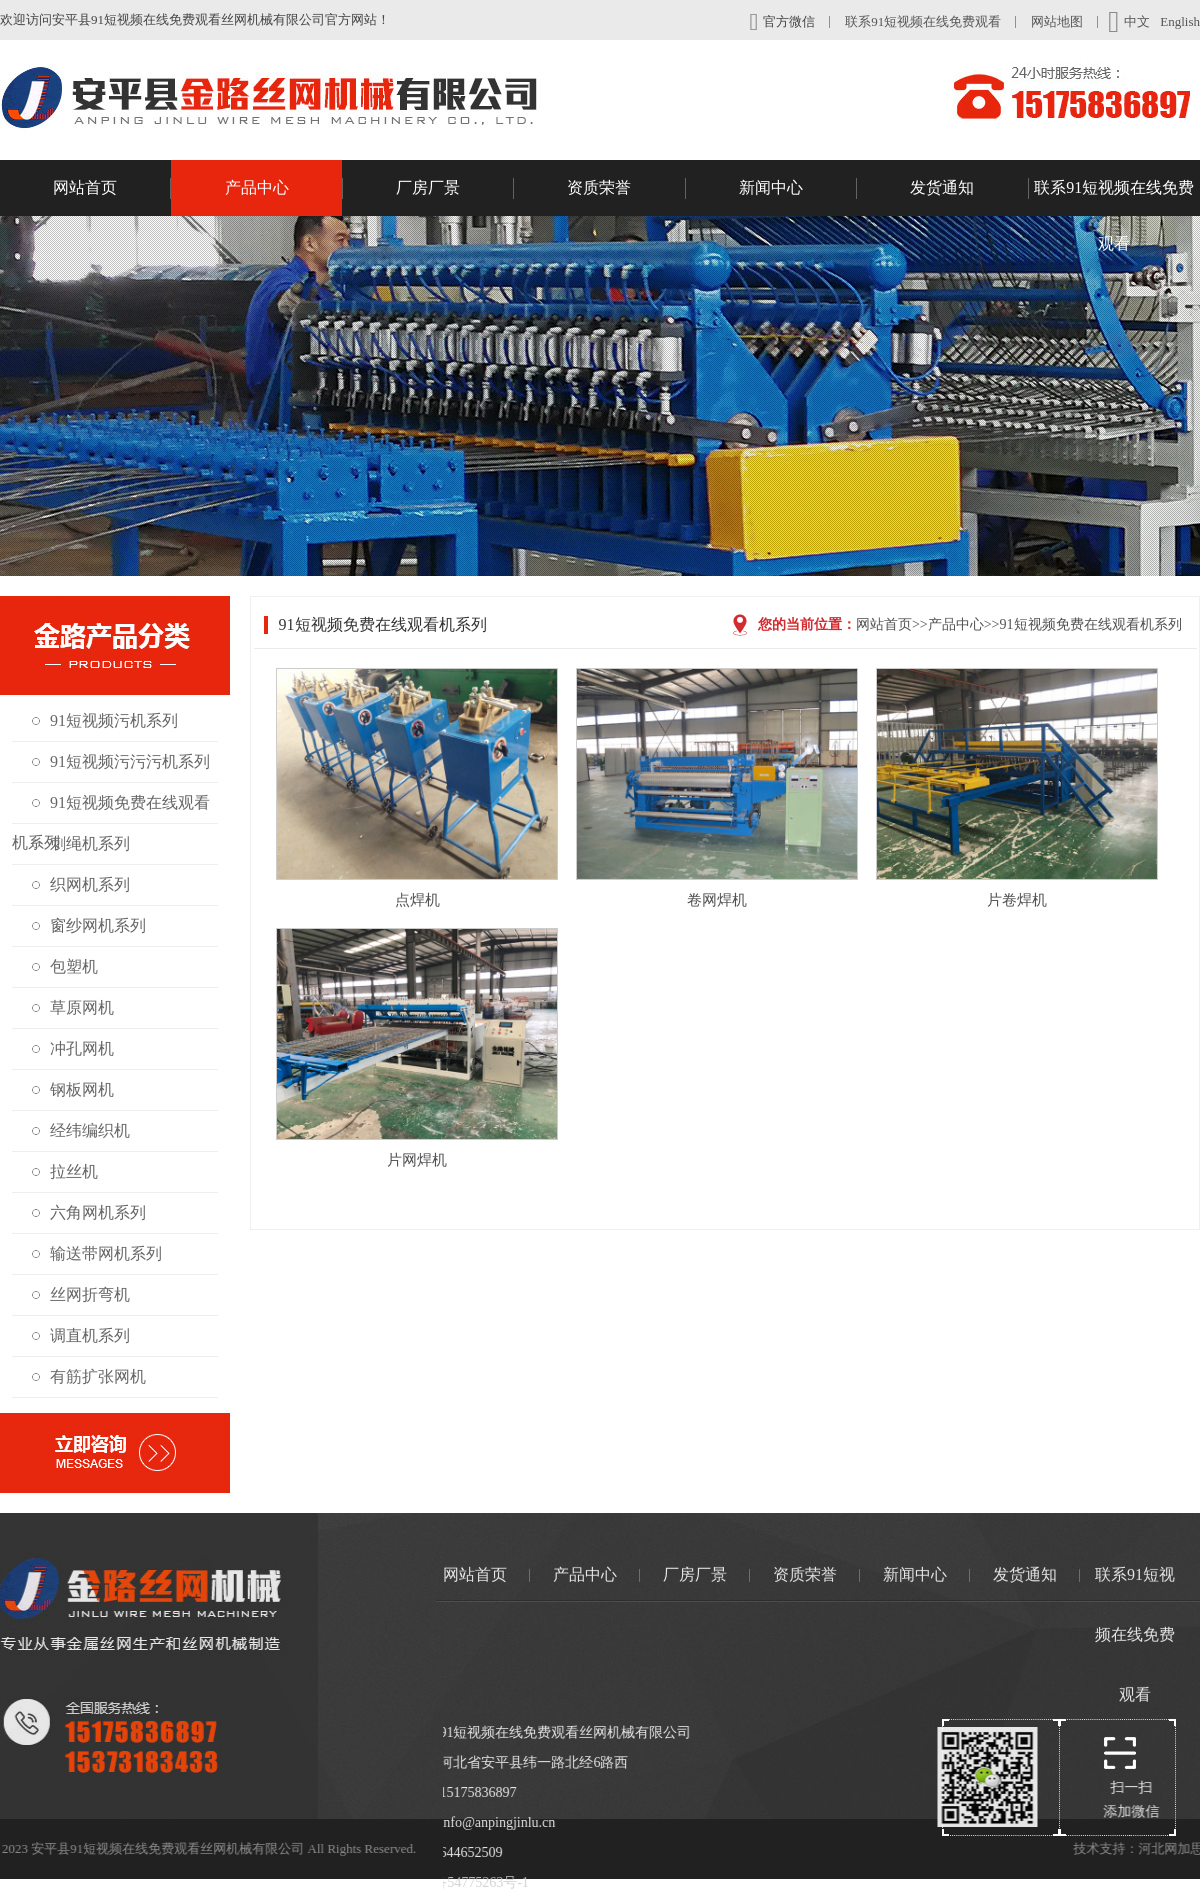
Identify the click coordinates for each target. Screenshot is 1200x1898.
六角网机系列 (98, 1212)
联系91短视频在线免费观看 (923, 21)
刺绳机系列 (90, 843)
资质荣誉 (626, 188)
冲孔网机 (82, 1048)
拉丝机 (74, 1171)
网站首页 (112, 188)
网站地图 (1057, 21)
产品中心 (284, 188)
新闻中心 (798, 188)
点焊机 (417, 900)
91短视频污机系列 (114, 720)
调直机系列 (90, 1335)
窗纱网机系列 (98, 925)
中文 (1129, 22)
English (1180, 21)
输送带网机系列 (106, 1253)
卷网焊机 (717, 900)
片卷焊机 (1017, 900)
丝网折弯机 (90, 1294)
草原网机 (82, 1007)
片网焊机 (417, 1160)
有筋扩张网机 (98, 1376)
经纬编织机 (90, 1130)
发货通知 (969, 188)
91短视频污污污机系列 (130, 761)
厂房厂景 (455, 188)
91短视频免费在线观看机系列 (1091, 624)
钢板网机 (82, 1089)
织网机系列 (90, 884)
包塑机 (74, 966)
